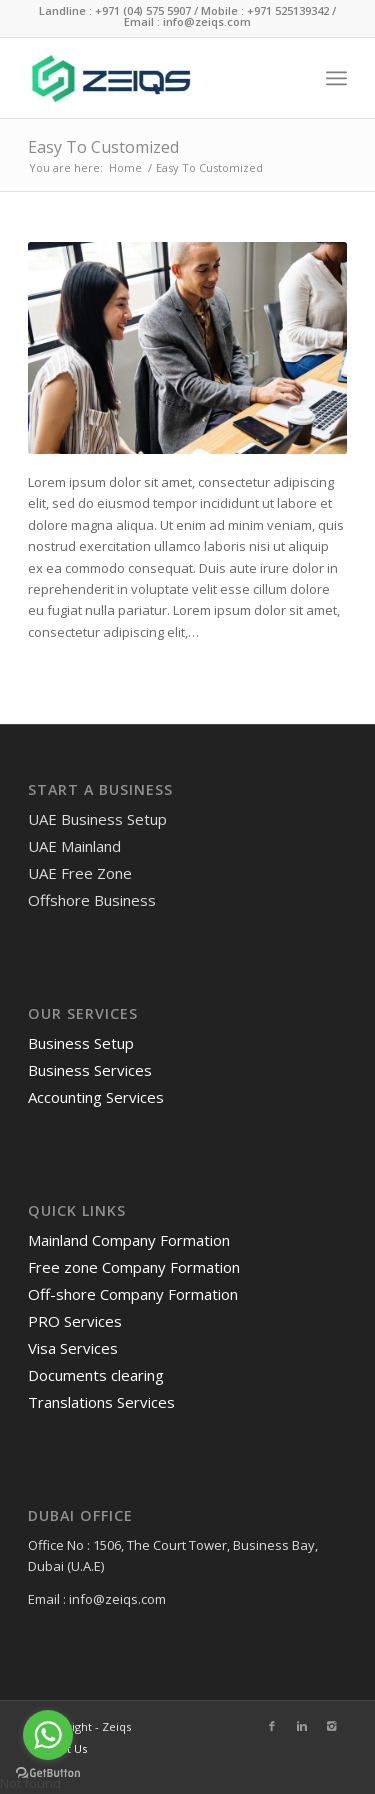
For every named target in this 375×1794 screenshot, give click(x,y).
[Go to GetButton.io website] (48, 1773)
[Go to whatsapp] (48, 1735)
